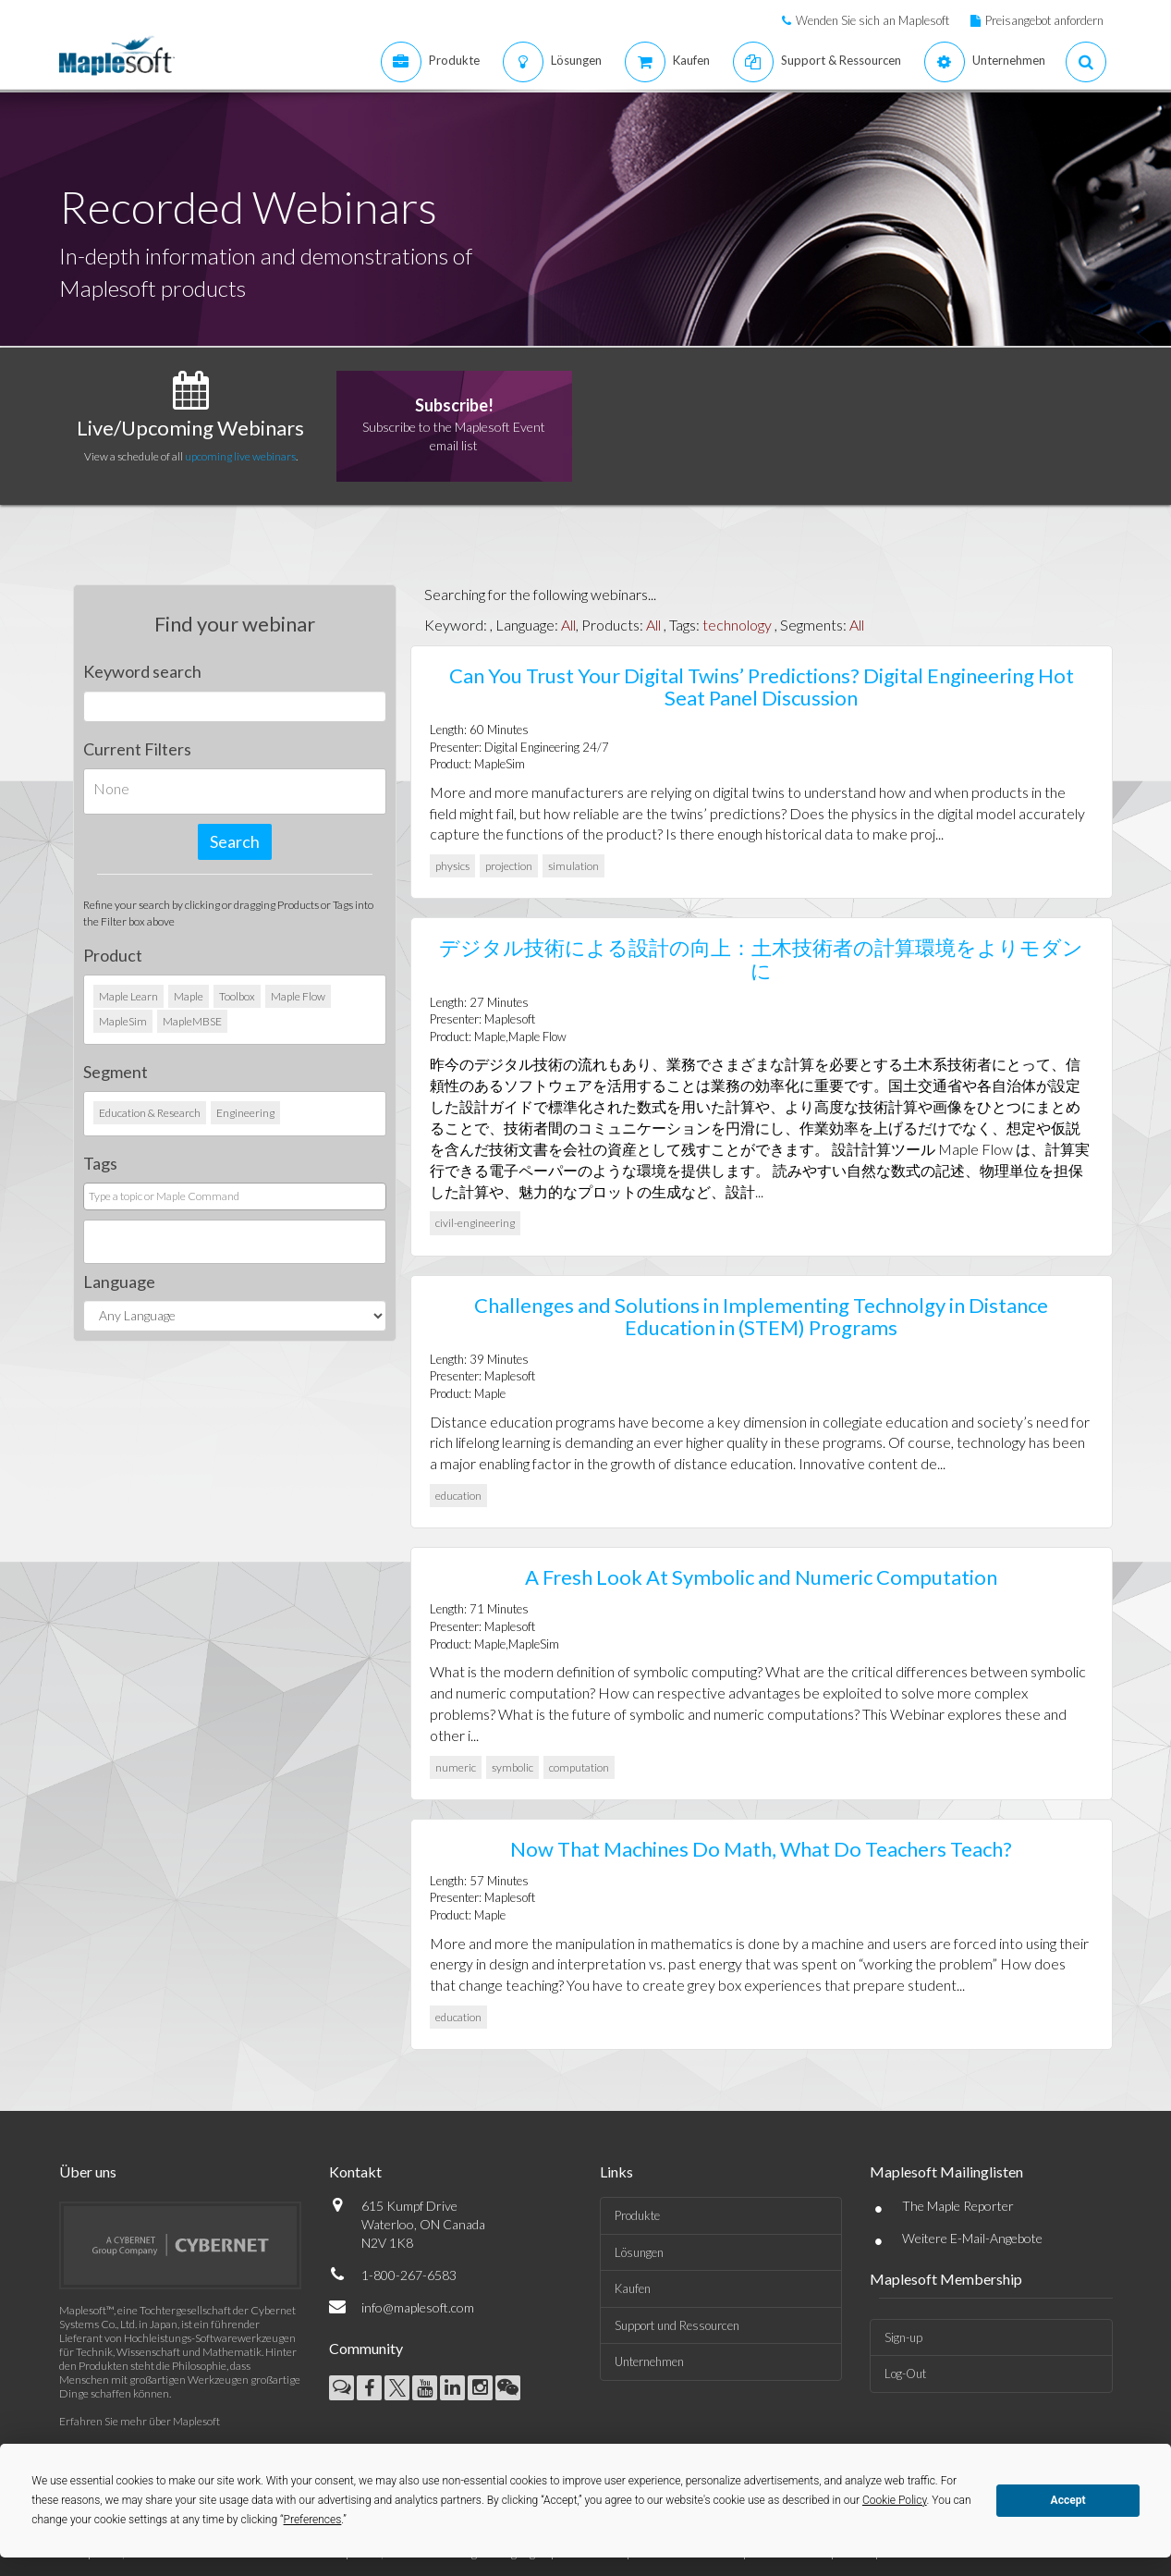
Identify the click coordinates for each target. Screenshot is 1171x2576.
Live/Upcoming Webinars (190, 427)
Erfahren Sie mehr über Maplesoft (139, 2421)
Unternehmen (649, 2361)
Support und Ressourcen (677, 2325)
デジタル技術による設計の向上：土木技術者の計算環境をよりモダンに (761, 958)
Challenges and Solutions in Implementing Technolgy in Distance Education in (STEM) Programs (761, 1316)
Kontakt (355, 2171)
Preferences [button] (313, 2519)
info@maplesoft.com (417, 2307)
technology (737, 624)
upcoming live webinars (240, 456)
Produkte (637, 2215)
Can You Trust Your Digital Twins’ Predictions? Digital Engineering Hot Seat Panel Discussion (761, 686)
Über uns (87, 2171)
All (568, 624)
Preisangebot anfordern (1044, 20)
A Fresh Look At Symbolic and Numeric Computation (761, 1576)
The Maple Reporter (958, 2206)
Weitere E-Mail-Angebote (972, 2238)
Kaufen (633, 2288)
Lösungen (639, 2252)
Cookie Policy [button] (894, 2500)
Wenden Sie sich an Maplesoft (872, 20)
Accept (1068, 2500)
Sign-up (903, 2337)
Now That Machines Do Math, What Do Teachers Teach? (761, 1848)
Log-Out (905, 2373)
